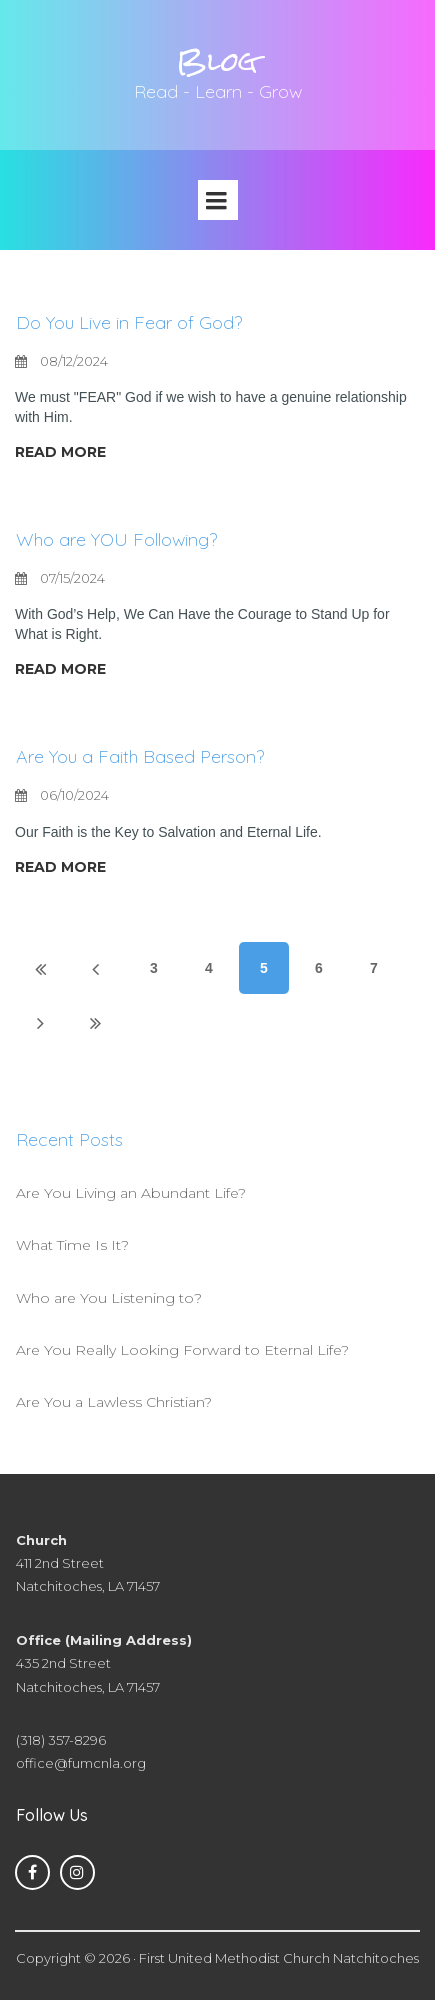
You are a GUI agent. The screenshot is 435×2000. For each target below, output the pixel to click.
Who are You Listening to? (109, 1298)
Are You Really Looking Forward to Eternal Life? (182, 1350)
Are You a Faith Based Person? (140, 756)
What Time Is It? (72, 1245)
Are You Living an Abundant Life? (131, 1193)
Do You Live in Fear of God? (129, 322)
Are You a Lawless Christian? (114, 1402)
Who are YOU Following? (116, 539)
